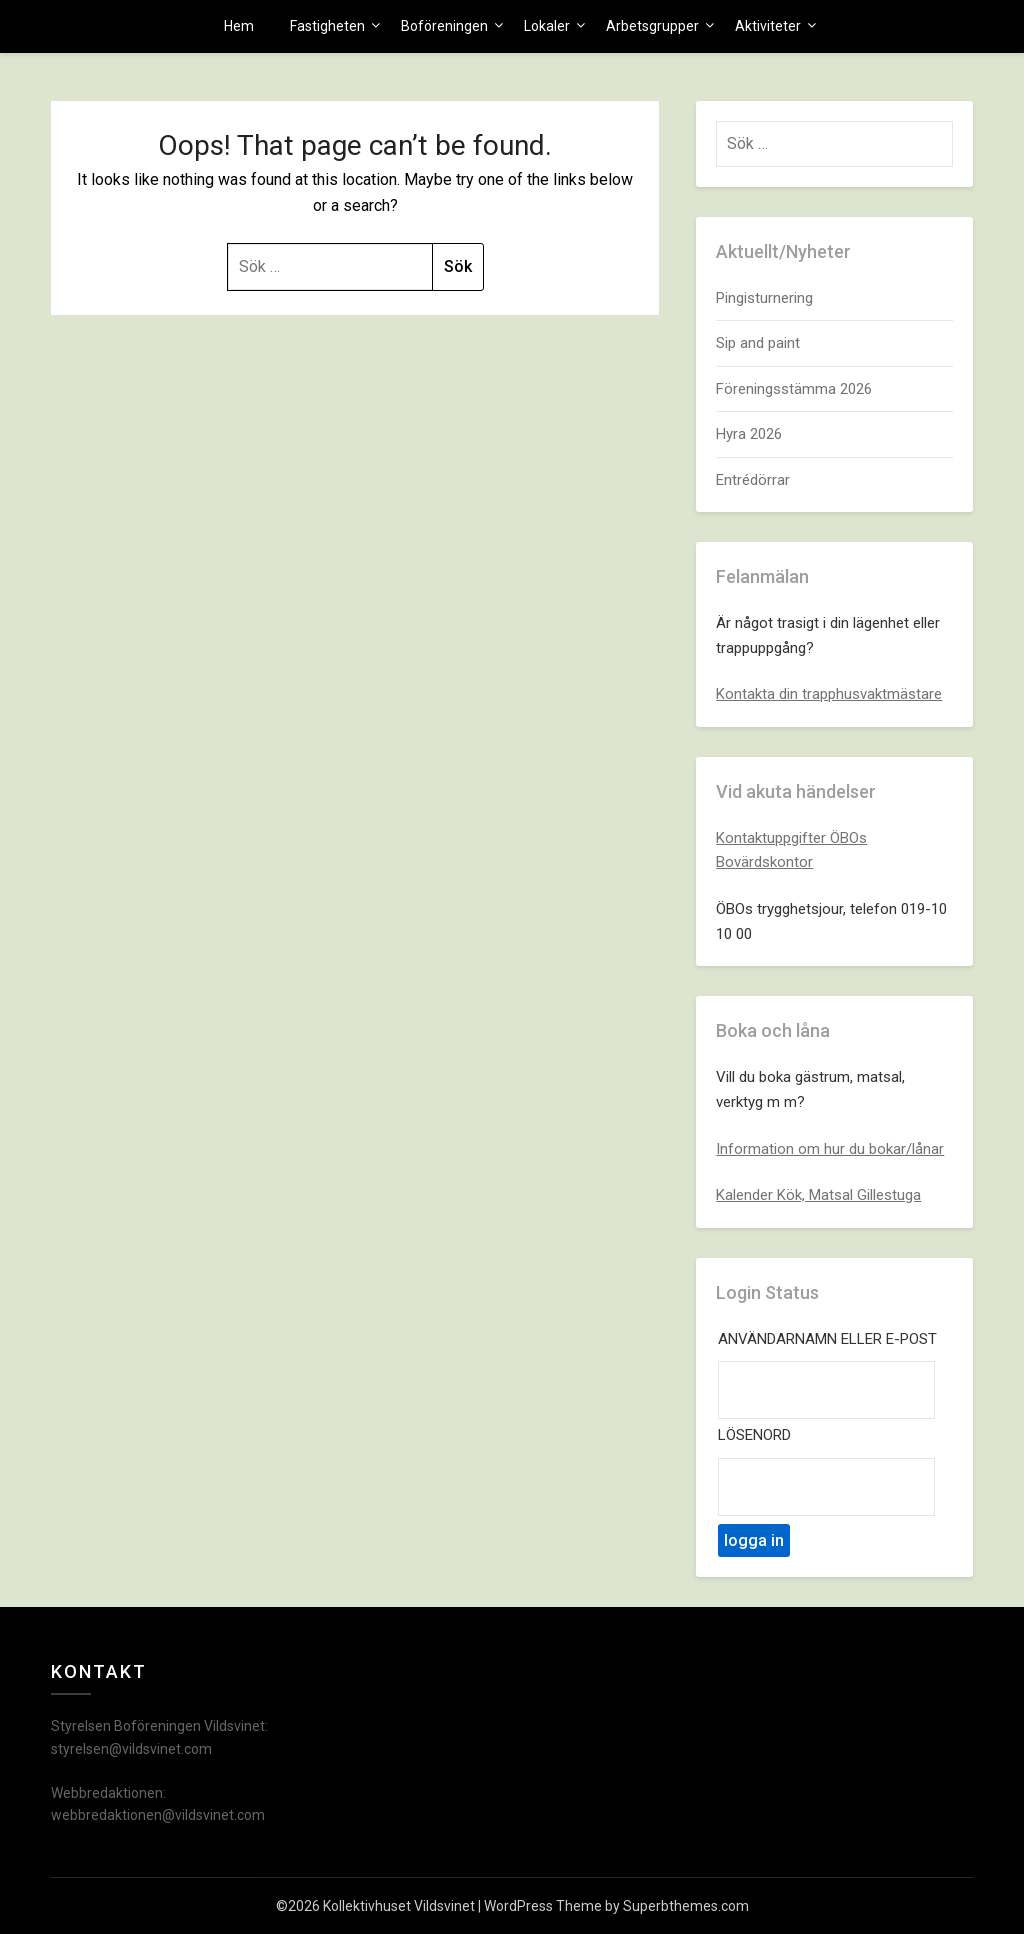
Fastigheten (327, 26)
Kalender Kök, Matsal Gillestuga (818, 1195)
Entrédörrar (753, 480)
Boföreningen (444, 26)
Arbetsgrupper (652, 26)
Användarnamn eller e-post (827, 1339)
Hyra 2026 (749, 434)
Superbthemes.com (686, 1906)
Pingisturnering (764, 298)
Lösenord (754, 1435)
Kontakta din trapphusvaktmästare (829, 694)
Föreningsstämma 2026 (794, 389)
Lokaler (547, 26)
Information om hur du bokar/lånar (830, 1149)
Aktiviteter (768, 26)
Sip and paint (758, 343)
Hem (239, 26)
